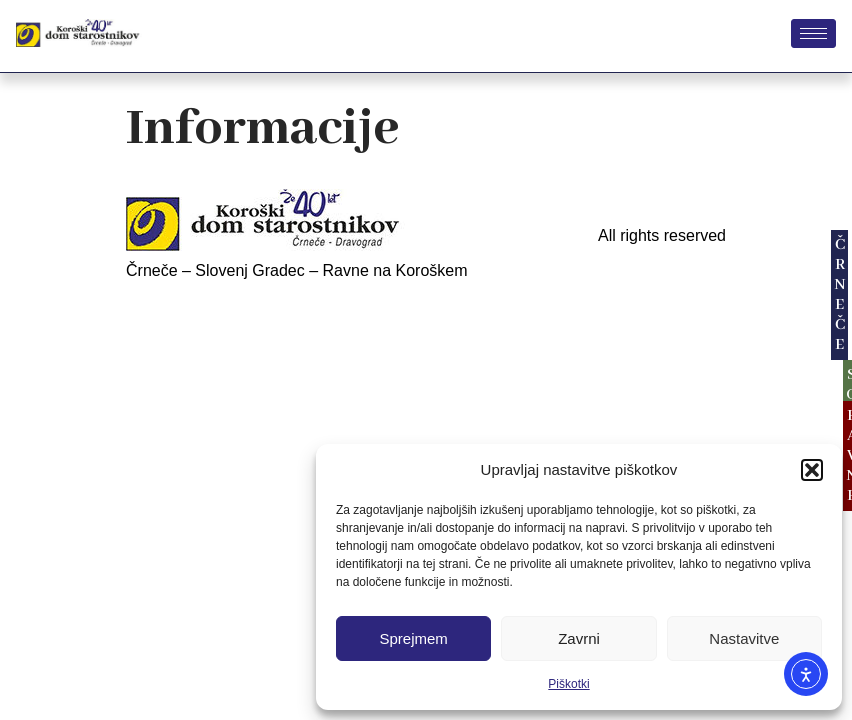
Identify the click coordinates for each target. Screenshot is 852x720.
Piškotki (568, 684)
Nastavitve (744, 638)
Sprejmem (413, 638)
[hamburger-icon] (813, 33)
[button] (812, 470)
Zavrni (579, 638)
